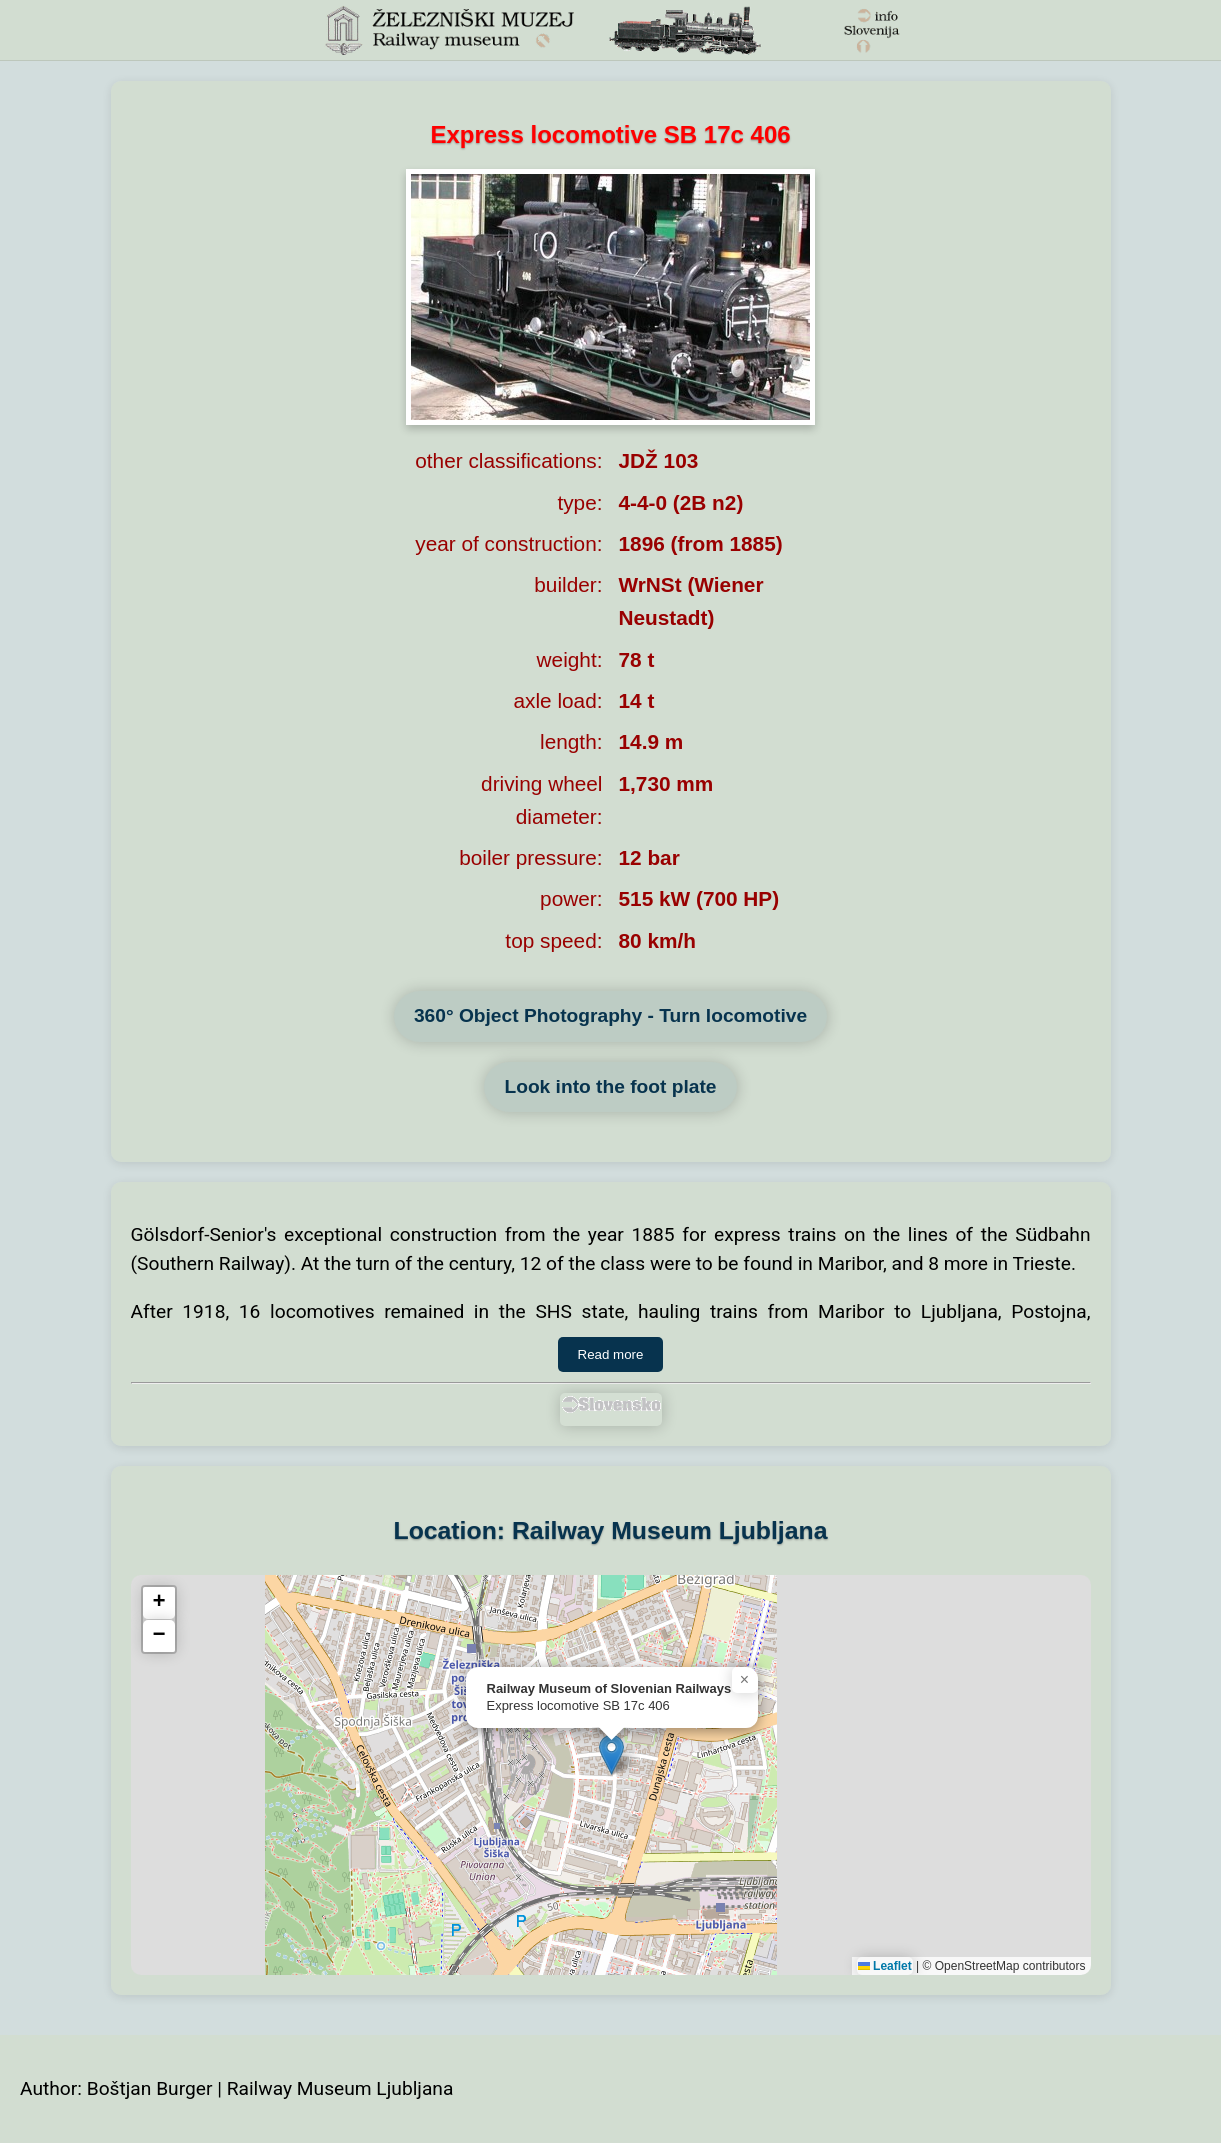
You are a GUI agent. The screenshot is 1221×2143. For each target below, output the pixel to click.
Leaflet (885, 1966)
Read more (611, 1354)
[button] (611, 1754)
